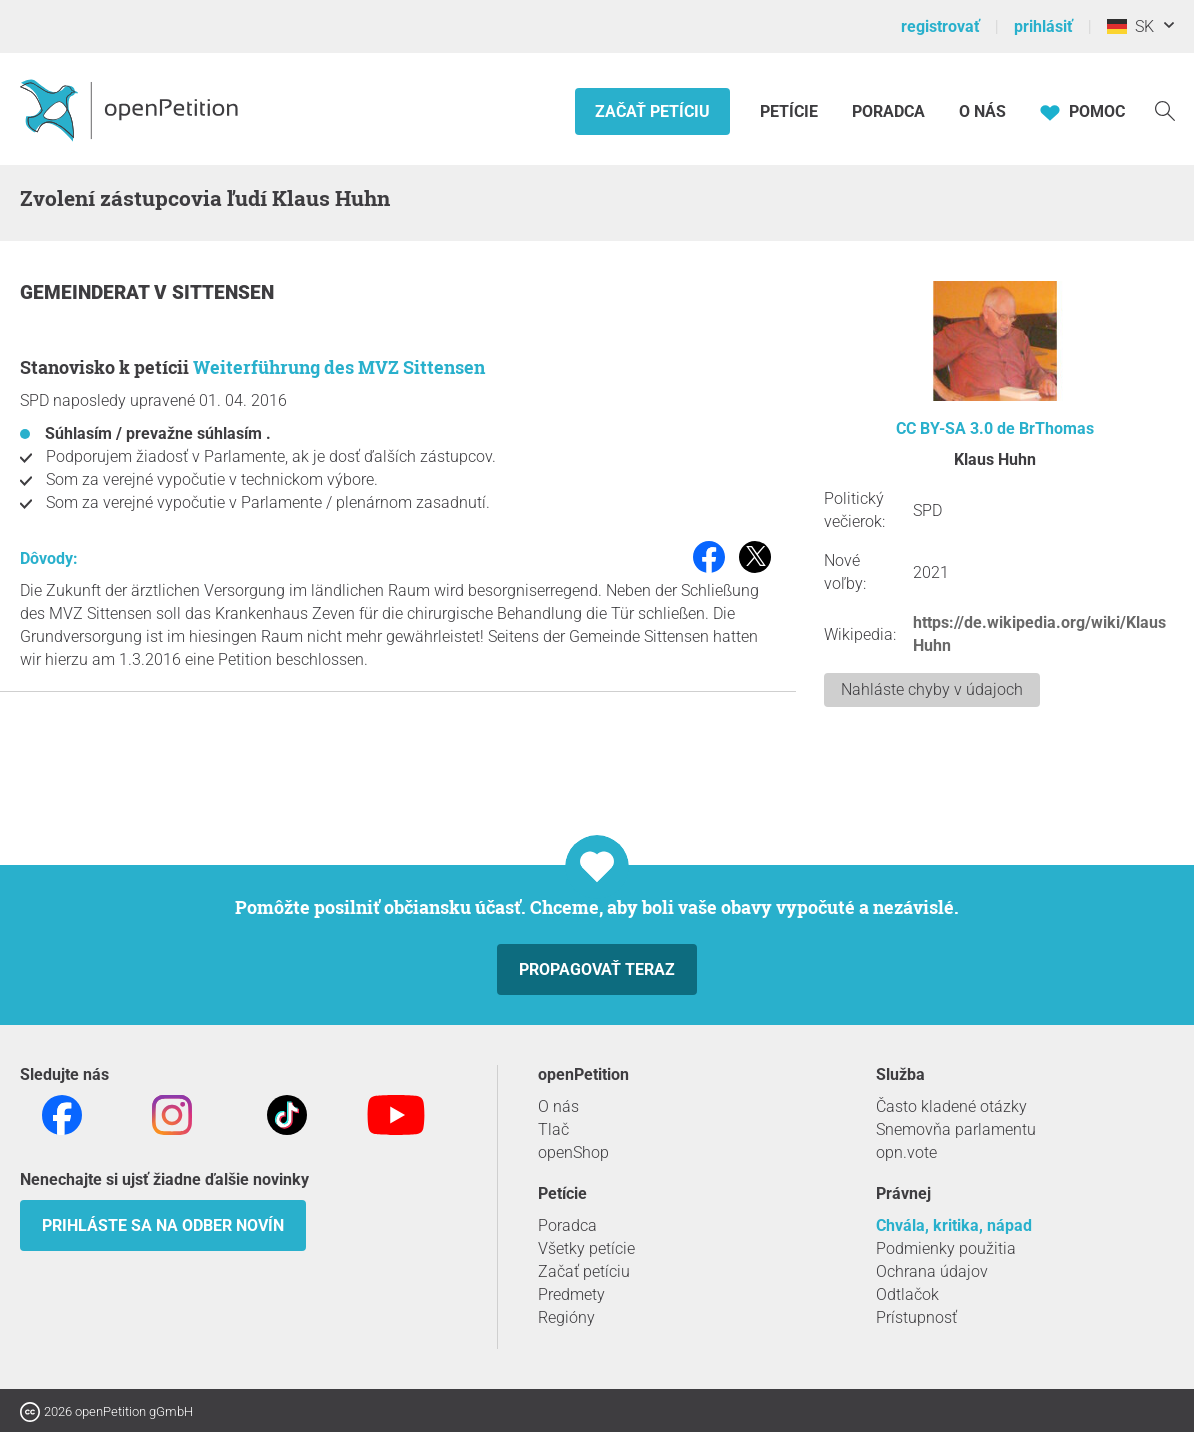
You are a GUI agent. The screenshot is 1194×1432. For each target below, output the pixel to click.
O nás (982, 111)
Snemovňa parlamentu (956, 1129)
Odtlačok (907, 1294)
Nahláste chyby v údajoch (932, 689)
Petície (791, 111)
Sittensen (223, 292)
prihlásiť (1043, 26)
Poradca (888, 111)
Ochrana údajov (932, 1271)
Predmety (571, 1294)
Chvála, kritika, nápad (954, 1225)
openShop (573, 1152)
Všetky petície (586, 1248)
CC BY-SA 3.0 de (955, 428)
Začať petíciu (652, 111)
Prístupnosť (916, 1317)
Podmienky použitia (946, 1248)
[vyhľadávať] (1165, 109)
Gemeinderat (87, 292)
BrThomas (1056, 428)
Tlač (553, 1129)
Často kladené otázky (951, 1106)
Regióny (566, 1317)
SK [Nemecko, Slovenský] (1130, 26)
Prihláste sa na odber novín (163, 1225)
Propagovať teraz (597, 969)
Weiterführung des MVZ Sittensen (339, 367)
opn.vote (906, 1152)
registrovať (940, 26)
